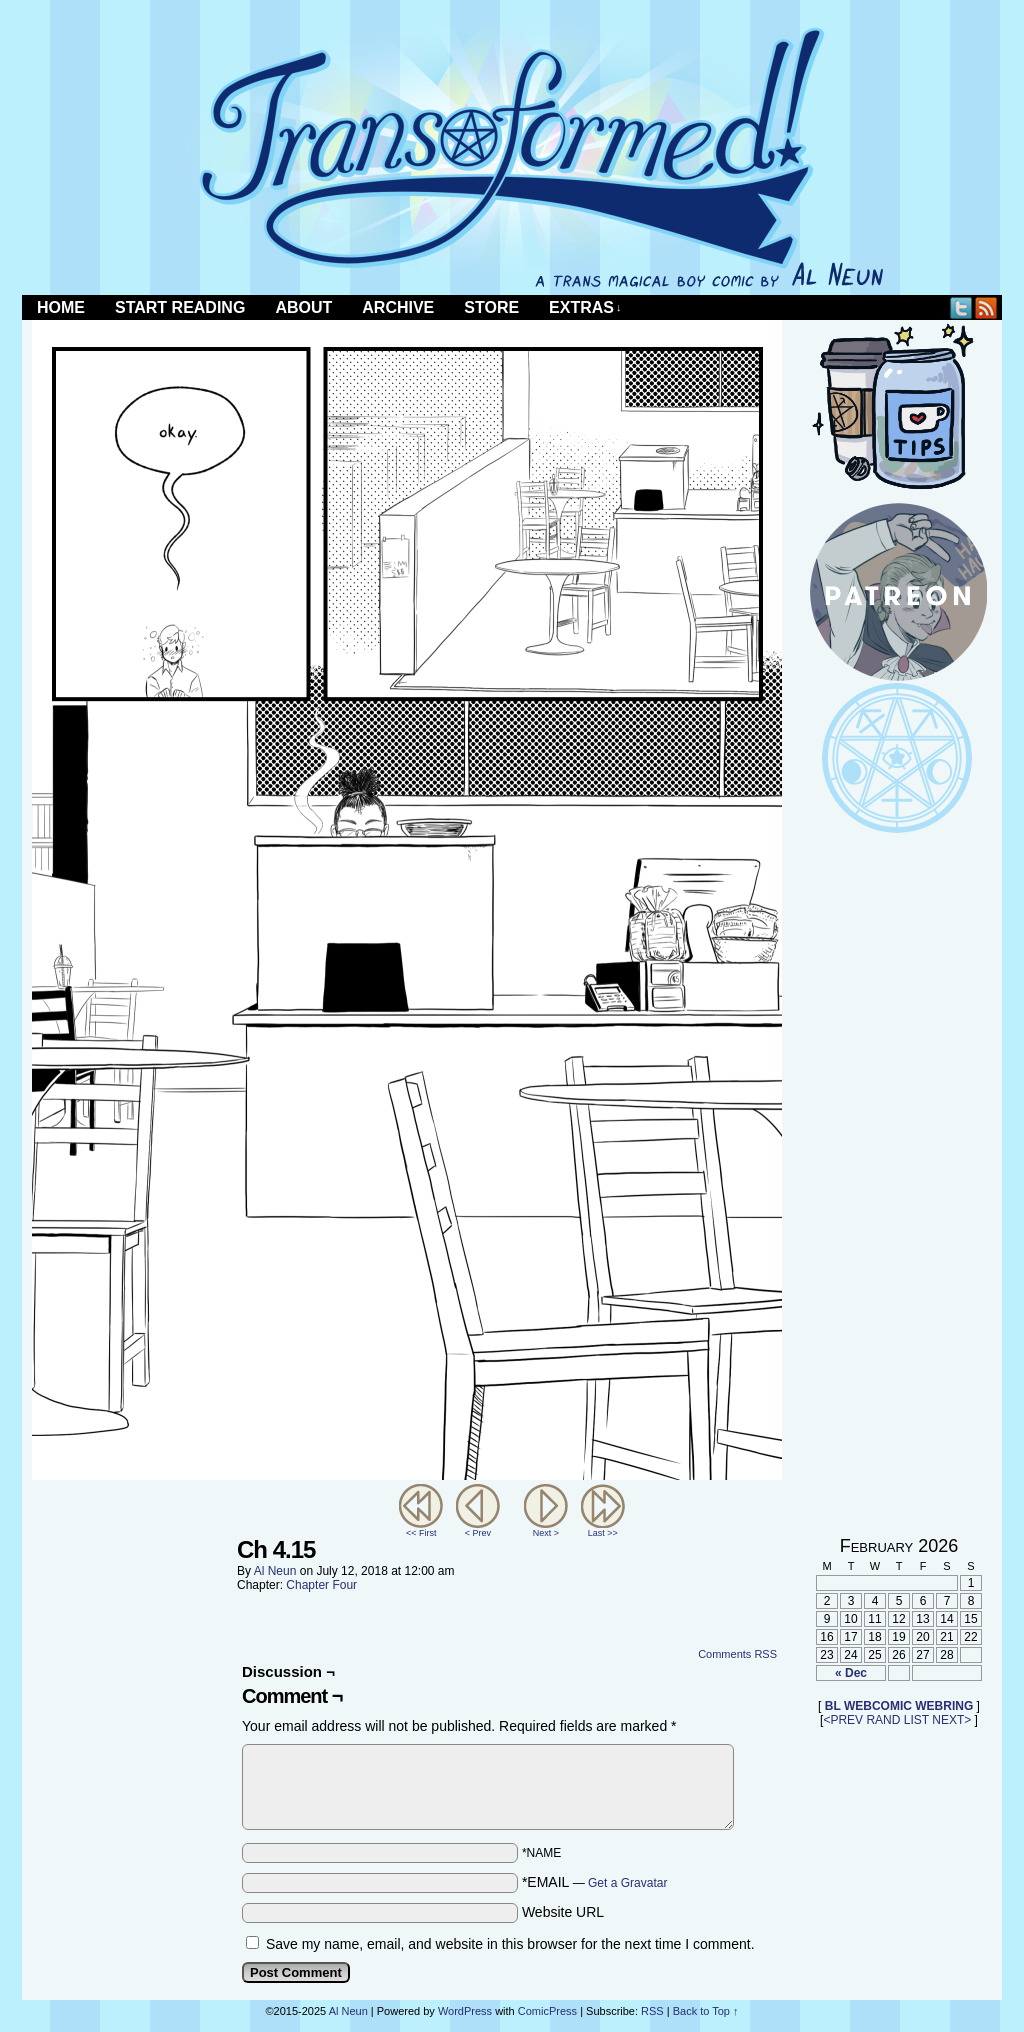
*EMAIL (595, 1882)
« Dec (851, 1673)
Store (491, 307)
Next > (546, 1533)
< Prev (478, 1533)
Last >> (603, 1533)
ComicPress (547, 2011)
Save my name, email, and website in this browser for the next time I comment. (510, 1944)
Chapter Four (321, 1585)
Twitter (961, 307)
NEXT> (951, 1720)
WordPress (465, 2011)
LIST (916, 1720)
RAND (883, 1720)
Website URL (563, 1912)
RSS (986, 307)
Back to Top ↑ (706, 2011)
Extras (585, 307)
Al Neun (275, 1571)
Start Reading (180, 307)
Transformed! (512, 157)
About (303, 307)
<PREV (843, 1720)
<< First (421, 1533)
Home (61, 307)
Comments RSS (737, 1654)
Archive (398, 307)
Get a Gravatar (627, 1883)
